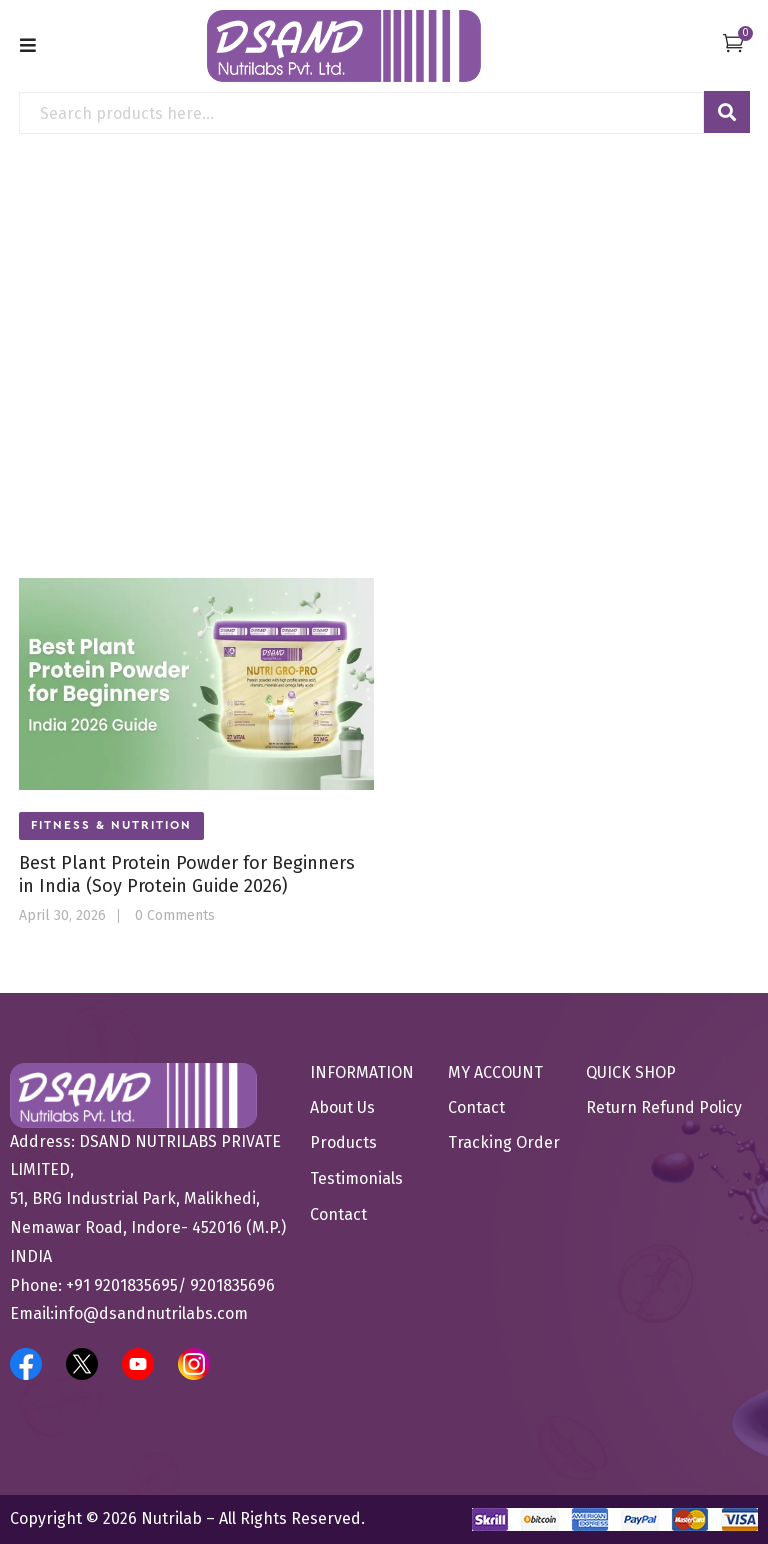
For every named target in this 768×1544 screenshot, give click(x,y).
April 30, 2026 (62, 916)
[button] (733, 42)
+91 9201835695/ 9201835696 (170, 1285)
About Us (342, 1107)
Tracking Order (504, 1142)
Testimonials (356, 1178)
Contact (338, 1214)
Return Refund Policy (664, 1107)
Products (343, 1142)
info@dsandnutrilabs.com (151, 1313)
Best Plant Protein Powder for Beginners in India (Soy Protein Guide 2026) (187, 874)
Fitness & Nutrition (111, 825)
